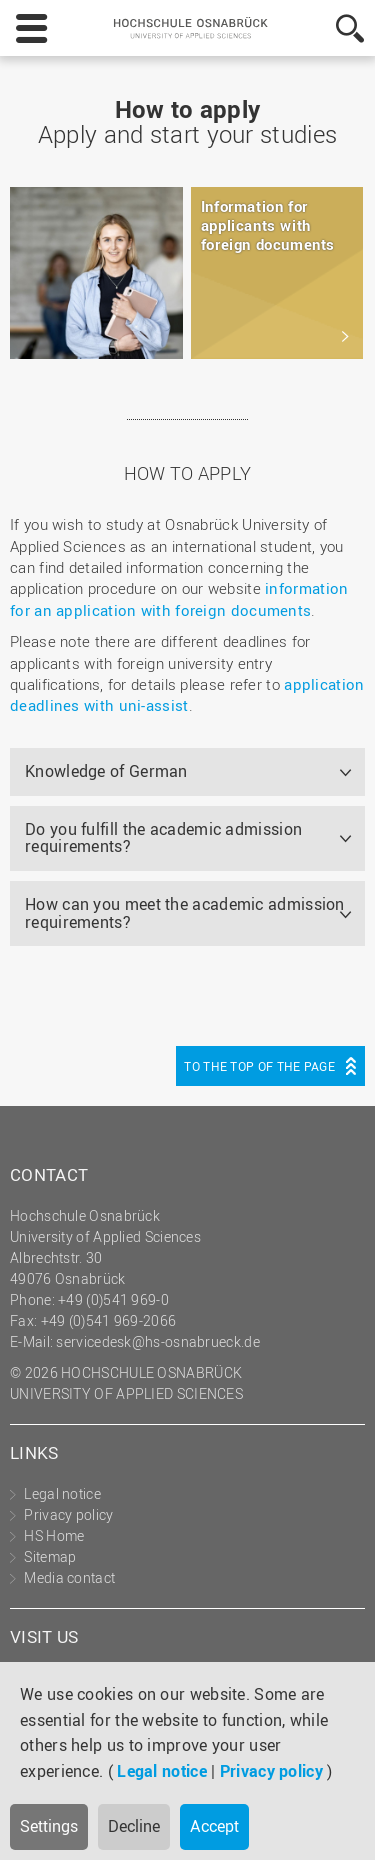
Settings (49, 1826)
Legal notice (162, 1771)
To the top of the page (259, 1066)
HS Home (54, 1535)
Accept (214, 1826)
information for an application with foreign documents (179, 598)
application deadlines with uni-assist (187, 694)
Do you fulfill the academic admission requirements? (163, 838)
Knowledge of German (106, 771)
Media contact (69, 1577)
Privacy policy (271, 1771)
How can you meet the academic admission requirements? (185, 913)
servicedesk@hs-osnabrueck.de (157, 1341)
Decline (134, 1826)
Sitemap (50, 1556)
